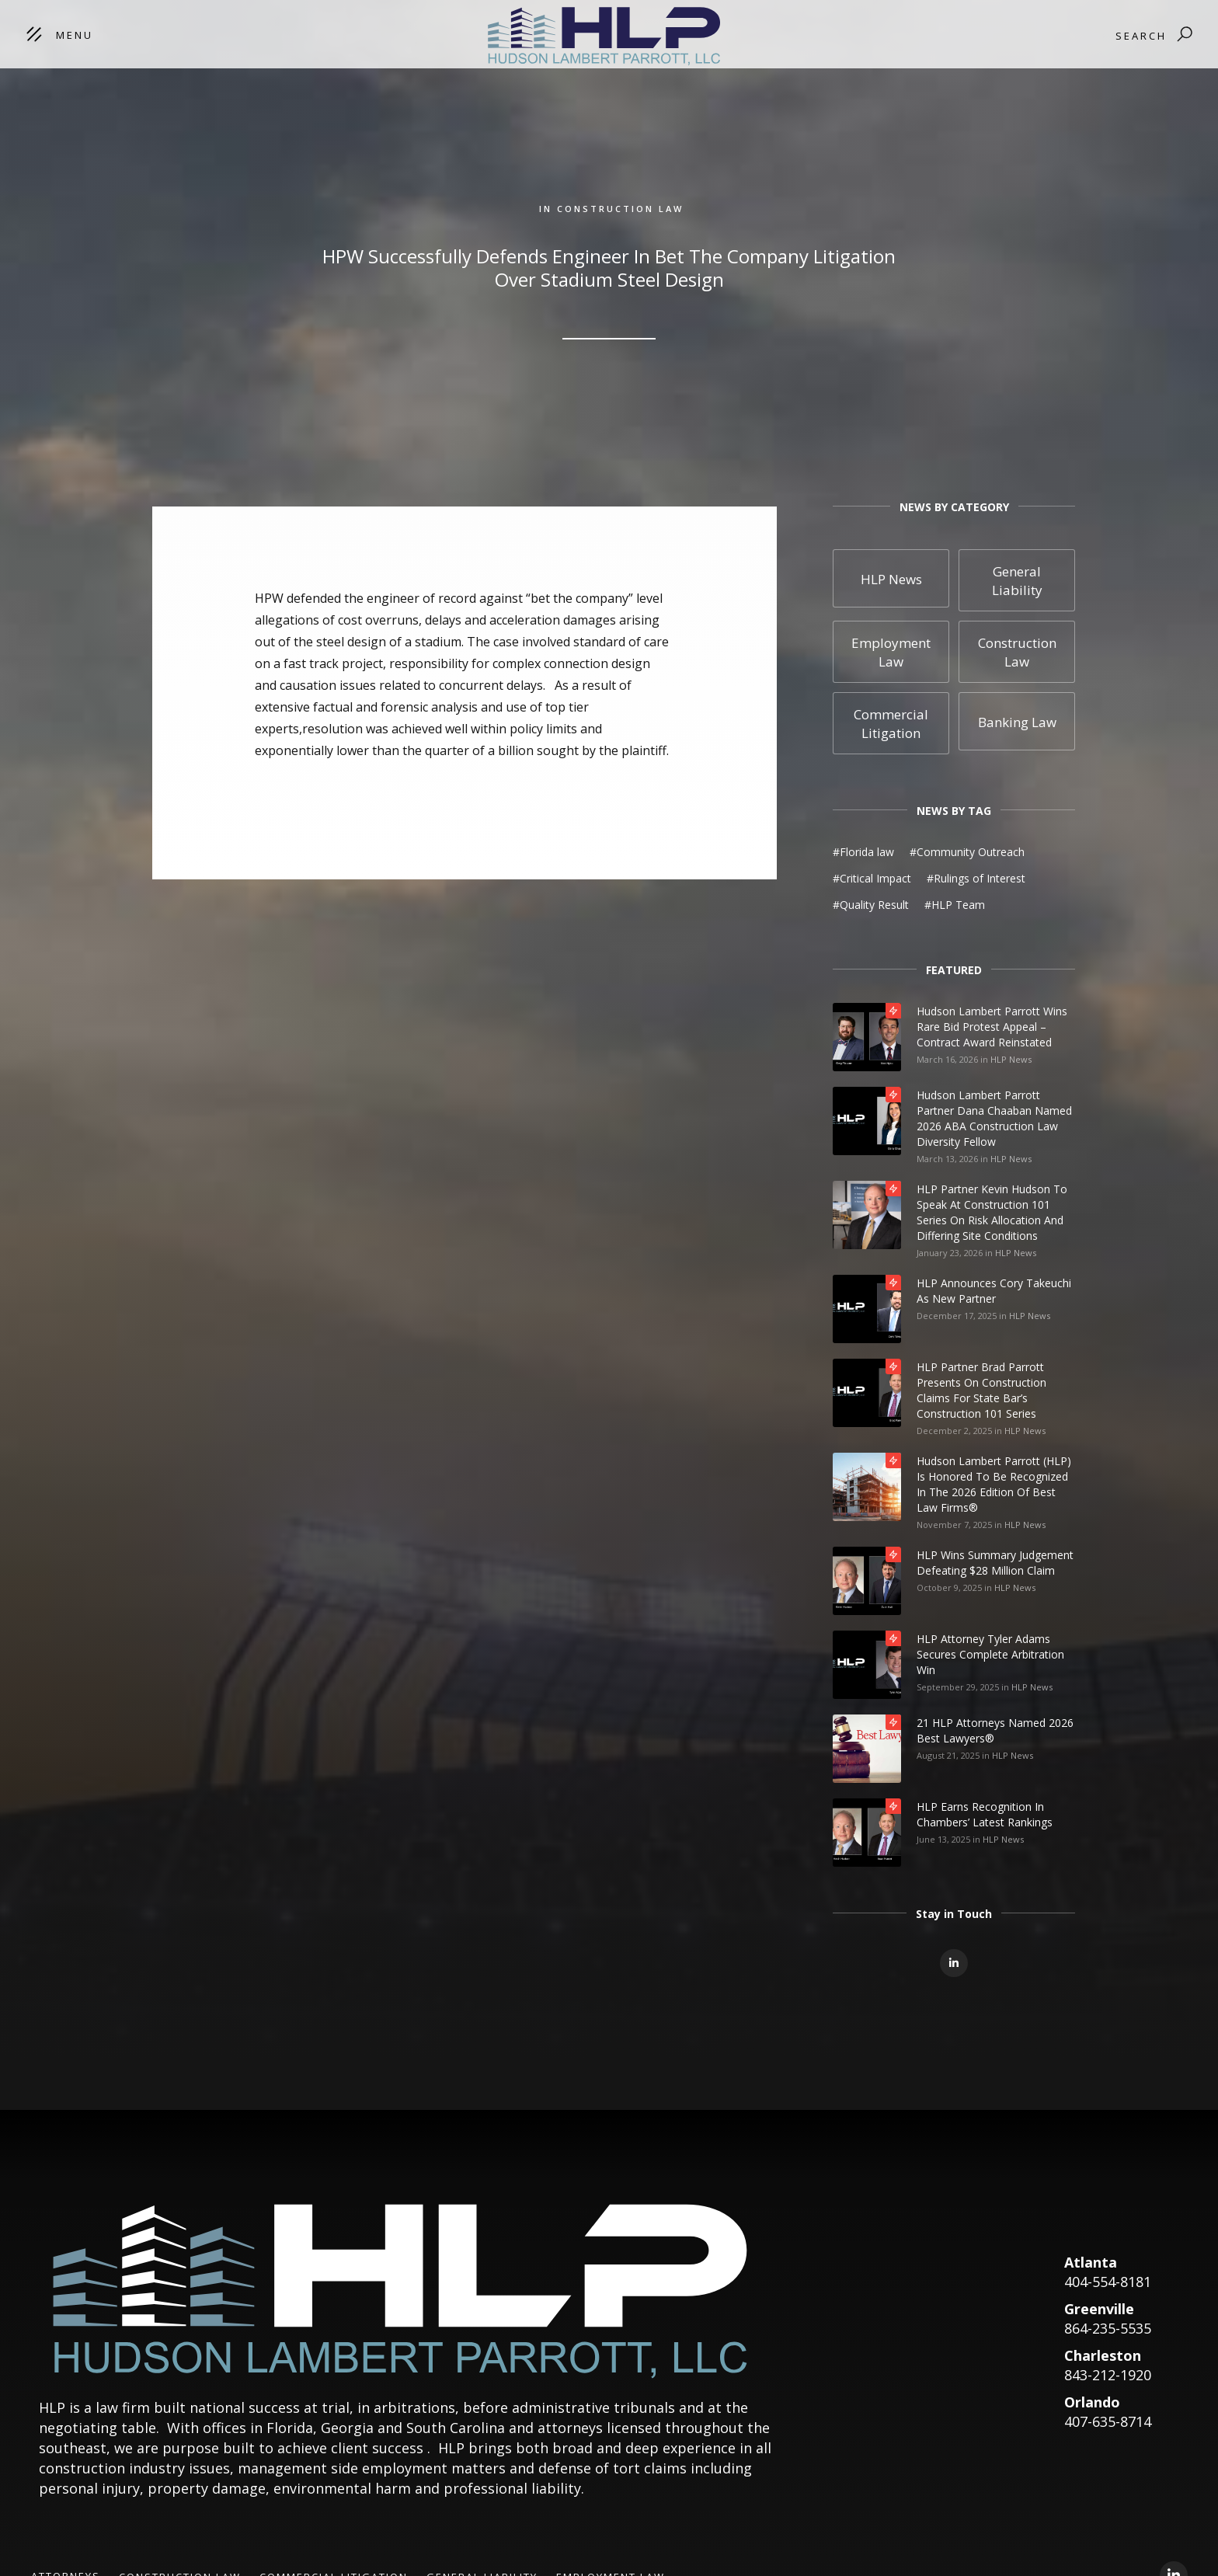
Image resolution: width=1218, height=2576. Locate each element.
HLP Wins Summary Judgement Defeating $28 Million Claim (995, 1562)
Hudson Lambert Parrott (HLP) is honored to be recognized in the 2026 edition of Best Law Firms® (994, 1484)
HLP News (1011, 1059)
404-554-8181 (1107, 2281)
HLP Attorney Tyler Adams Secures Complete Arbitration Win (990, 1654)
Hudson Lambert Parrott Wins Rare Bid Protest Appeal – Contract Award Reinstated (992, 1027)
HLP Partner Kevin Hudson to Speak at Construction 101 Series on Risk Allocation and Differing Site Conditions (992, 1212)
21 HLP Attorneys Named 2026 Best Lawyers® (995, 1730)
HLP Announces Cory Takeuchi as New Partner (994, 1291)
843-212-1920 (1107, 2374)
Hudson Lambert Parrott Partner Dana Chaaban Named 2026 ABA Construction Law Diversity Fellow (994, 1118)
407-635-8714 (1107, 2421)
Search (1141, 36)
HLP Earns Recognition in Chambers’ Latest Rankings (985, 1814)
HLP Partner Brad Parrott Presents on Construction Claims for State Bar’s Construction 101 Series (981, 1390)
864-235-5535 (1107, 2328)
